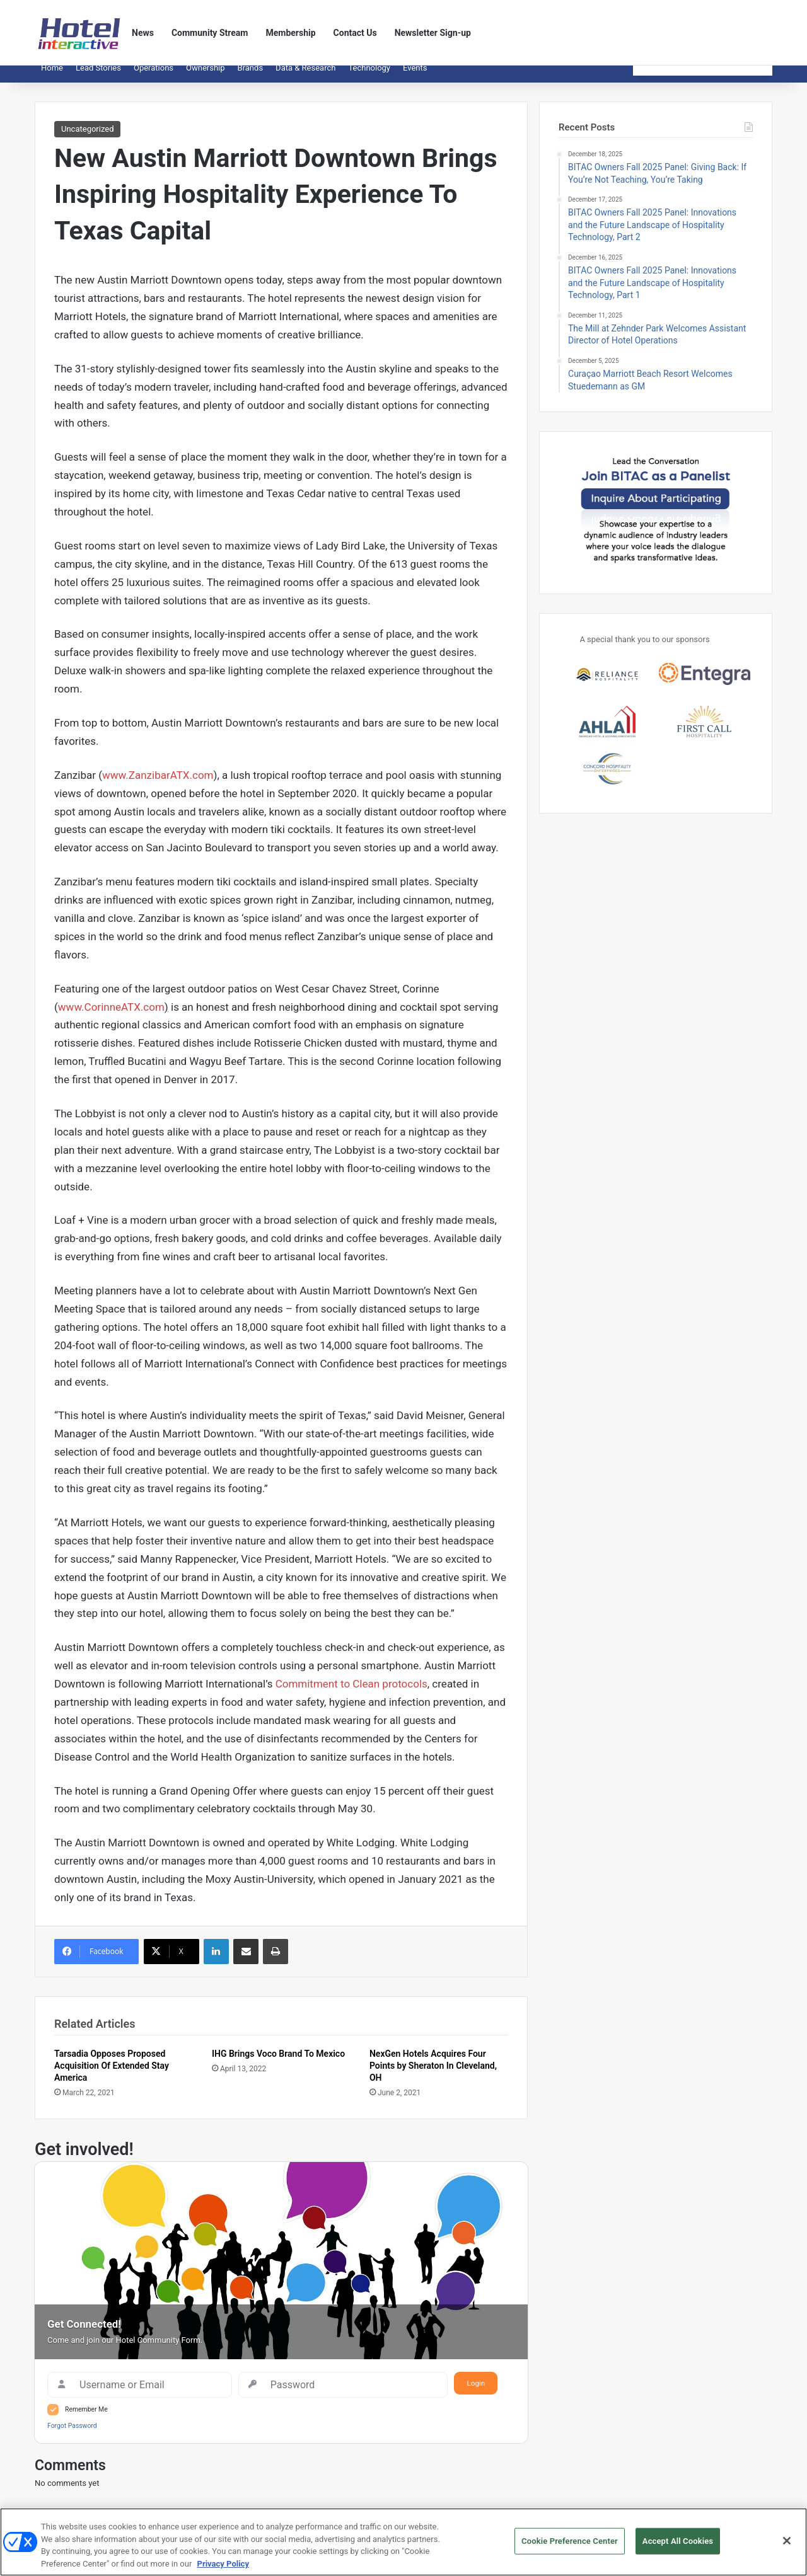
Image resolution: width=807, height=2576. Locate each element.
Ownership (205, 77)
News (143, 33)
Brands (251, 77)
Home (52, 77)
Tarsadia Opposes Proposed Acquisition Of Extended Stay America (111, 2075)
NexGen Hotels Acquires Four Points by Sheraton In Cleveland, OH (433, 2075)
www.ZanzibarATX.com (158, 784)
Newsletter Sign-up (433, 33)
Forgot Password (72, 2435)
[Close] (787, 2545)
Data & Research (305, 77)
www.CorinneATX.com (111, 1016)
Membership (290, 33)
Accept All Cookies (677, 2545)
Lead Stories (98, 77)
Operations (153, 77)
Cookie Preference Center (569, 2545)
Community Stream (209, 33)
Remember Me (86, 2419)
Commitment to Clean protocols (351, 1693)
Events (415, 77)
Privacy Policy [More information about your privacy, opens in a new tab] (223, 2568)
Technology (369, 77)
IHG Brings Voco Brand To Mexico (278, 2063)
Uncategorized (87, 138)
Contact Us (355, 33)
